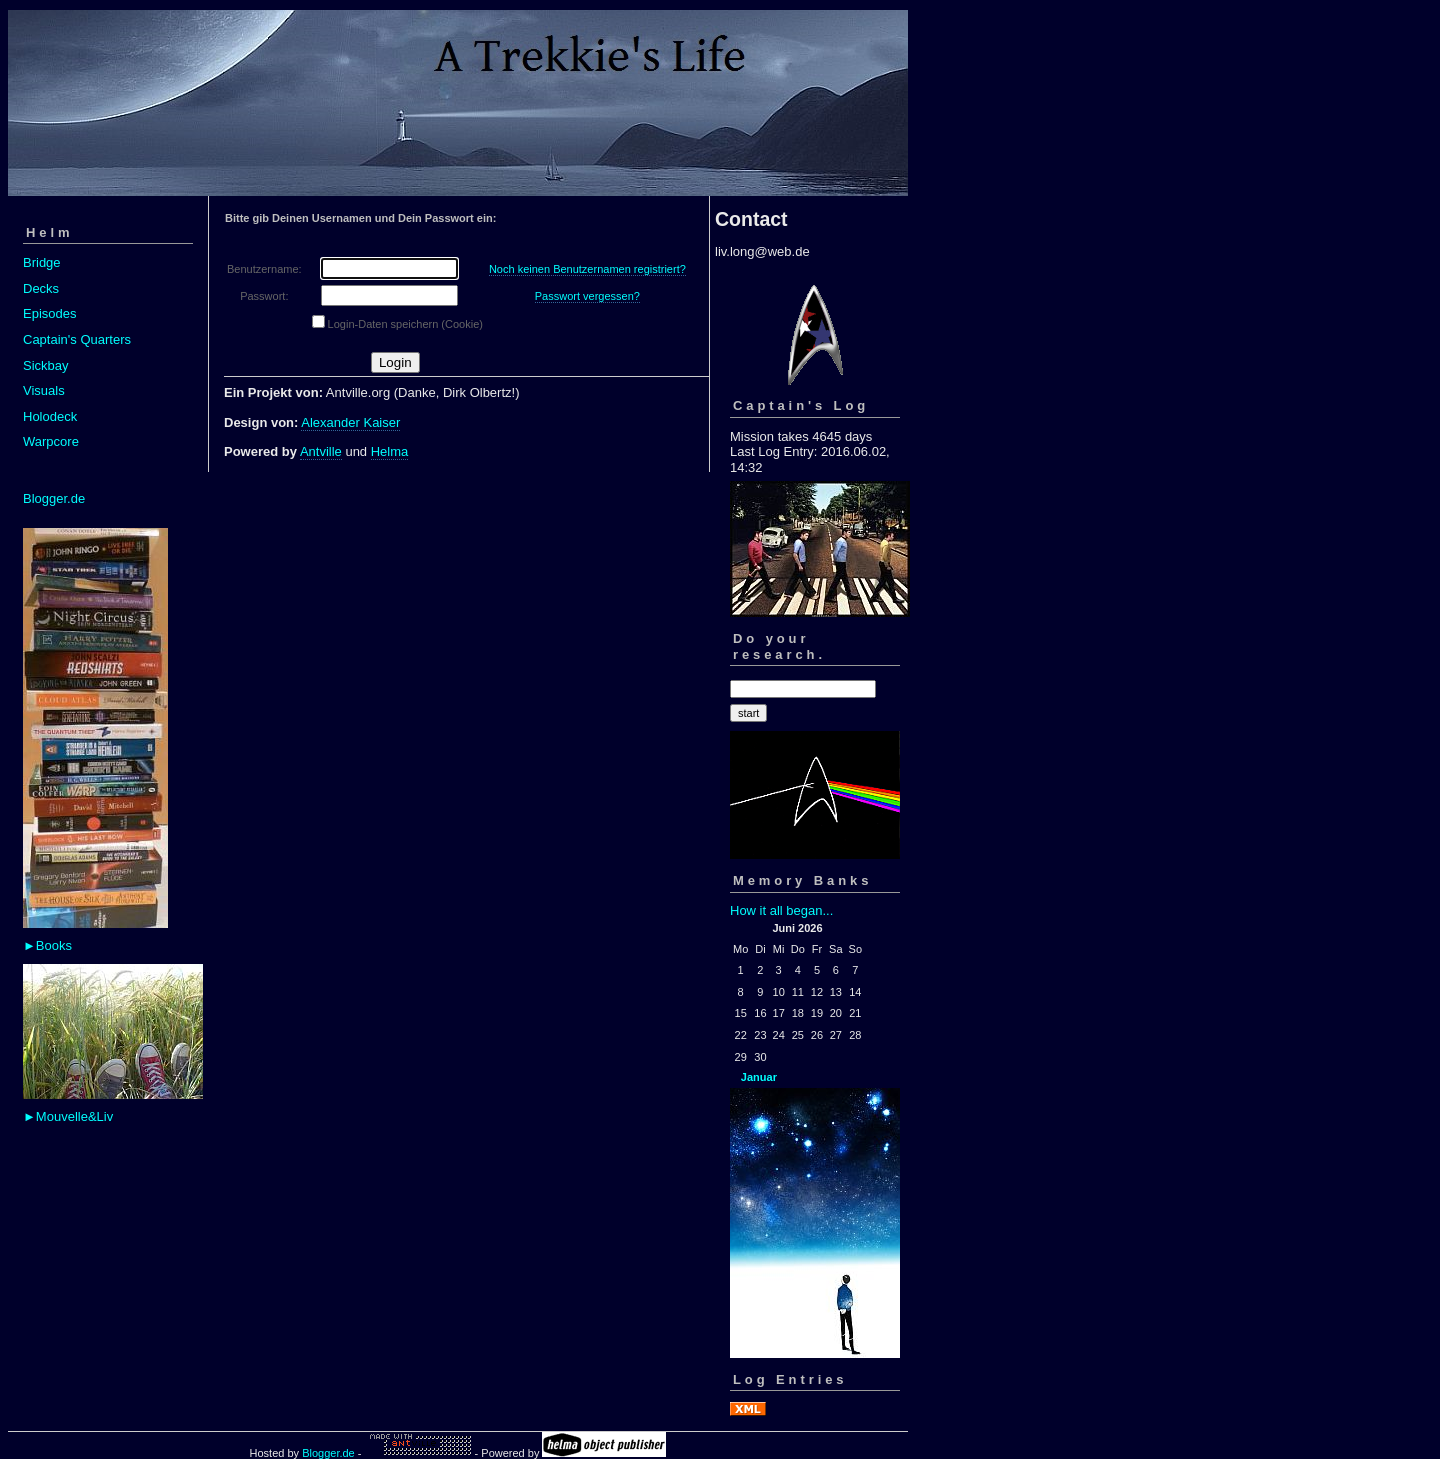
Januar (759, 1077)
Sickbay (46, 365)
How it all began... (781, 910)
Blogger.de (54, 498)
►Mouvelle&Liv (68, 1116)
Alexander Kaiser (350, 422)
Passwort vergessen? (587, 296)
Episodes (49, 313)
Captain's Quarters (77, 339)
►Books (47, 945)
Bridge (42, 262)
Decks (41, 288)
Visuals (44, 390)
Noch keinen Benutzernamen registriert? (587, 269)
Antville (321, 451)
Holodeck (50, 416)
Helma (390, 451)
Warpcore (51, 441)
